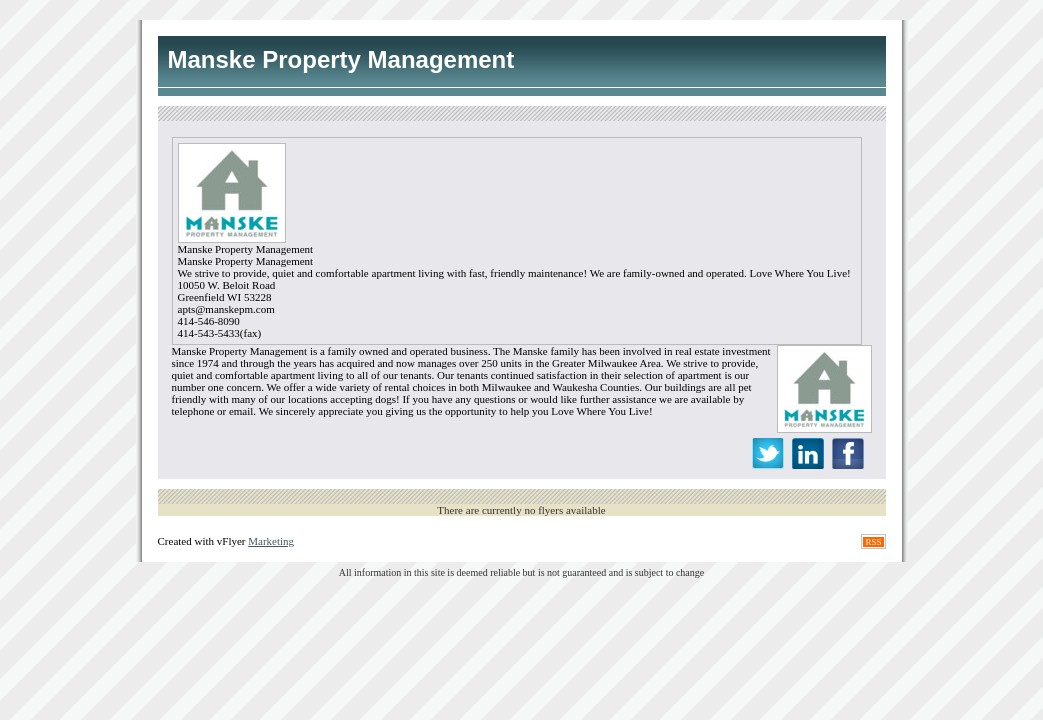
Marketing (271, 541)
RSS (873, 542)
